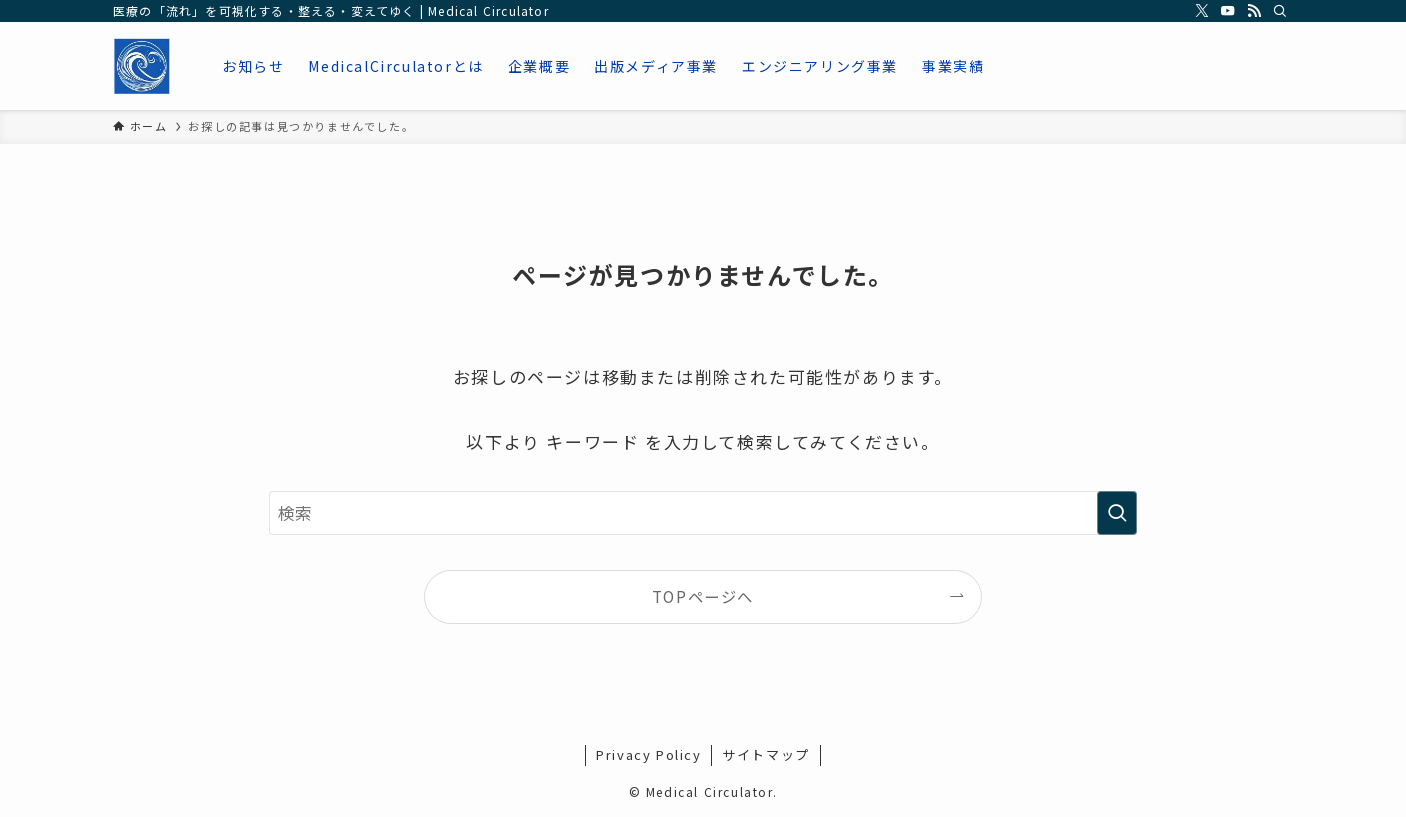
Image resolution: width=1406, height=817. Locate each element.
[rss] (1254, 11)
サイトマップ (766, 754)
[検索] (1280, 11)
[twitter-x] (1202, 11)
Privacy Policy (648, 754)
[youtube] (1228, 11)
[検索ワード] (703, 513)
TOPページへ (703, 596)
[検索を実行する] (1117, 513)
